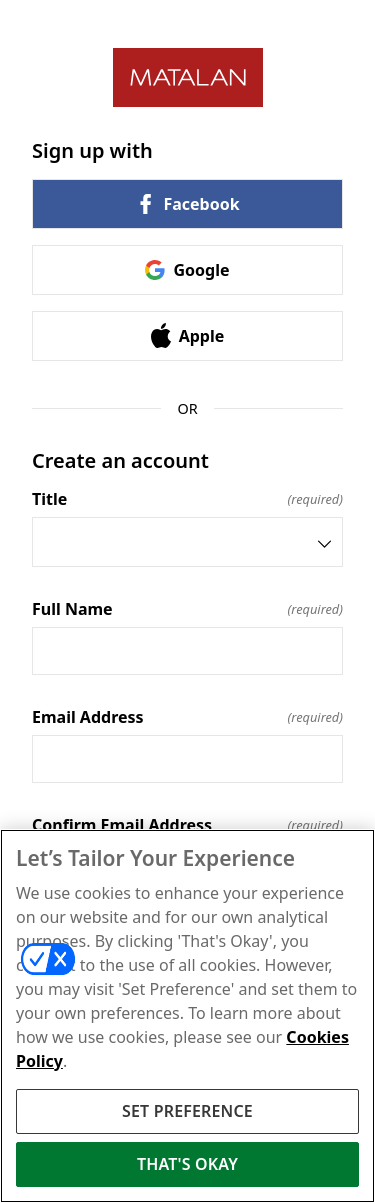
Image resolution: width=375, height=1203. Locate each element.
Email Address (187, 717)
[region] (187, 1016)
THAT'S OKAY (187, 1164)
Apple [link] (188, 335)
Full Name (187, 609)
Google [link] (187, 270)
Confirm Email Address (187, 825)
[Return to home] (187, 77)
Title (187, 499)
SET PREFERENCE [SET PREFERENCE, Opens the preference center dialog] (187, 1111)
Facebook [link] (187, 204)
